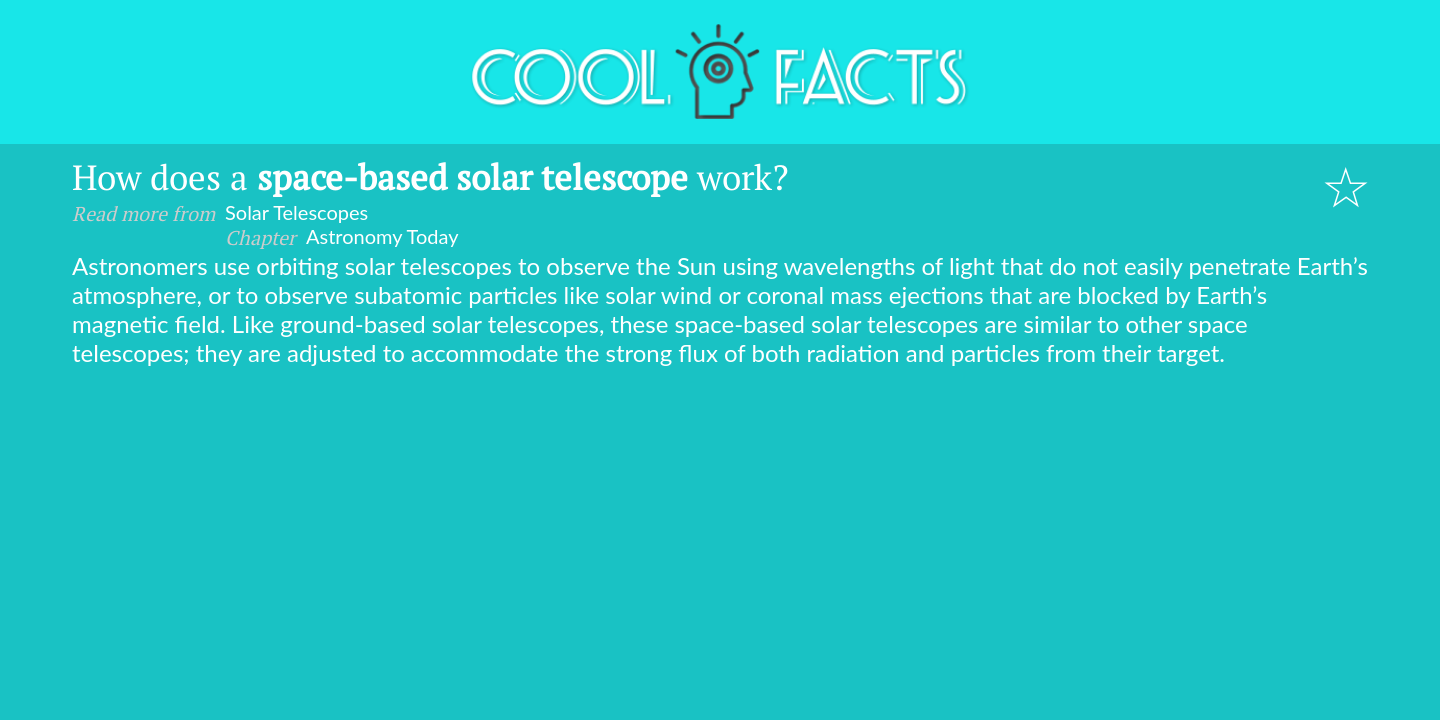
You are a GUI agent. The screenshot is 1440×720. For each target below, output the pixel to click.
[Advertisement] (720, 517)
